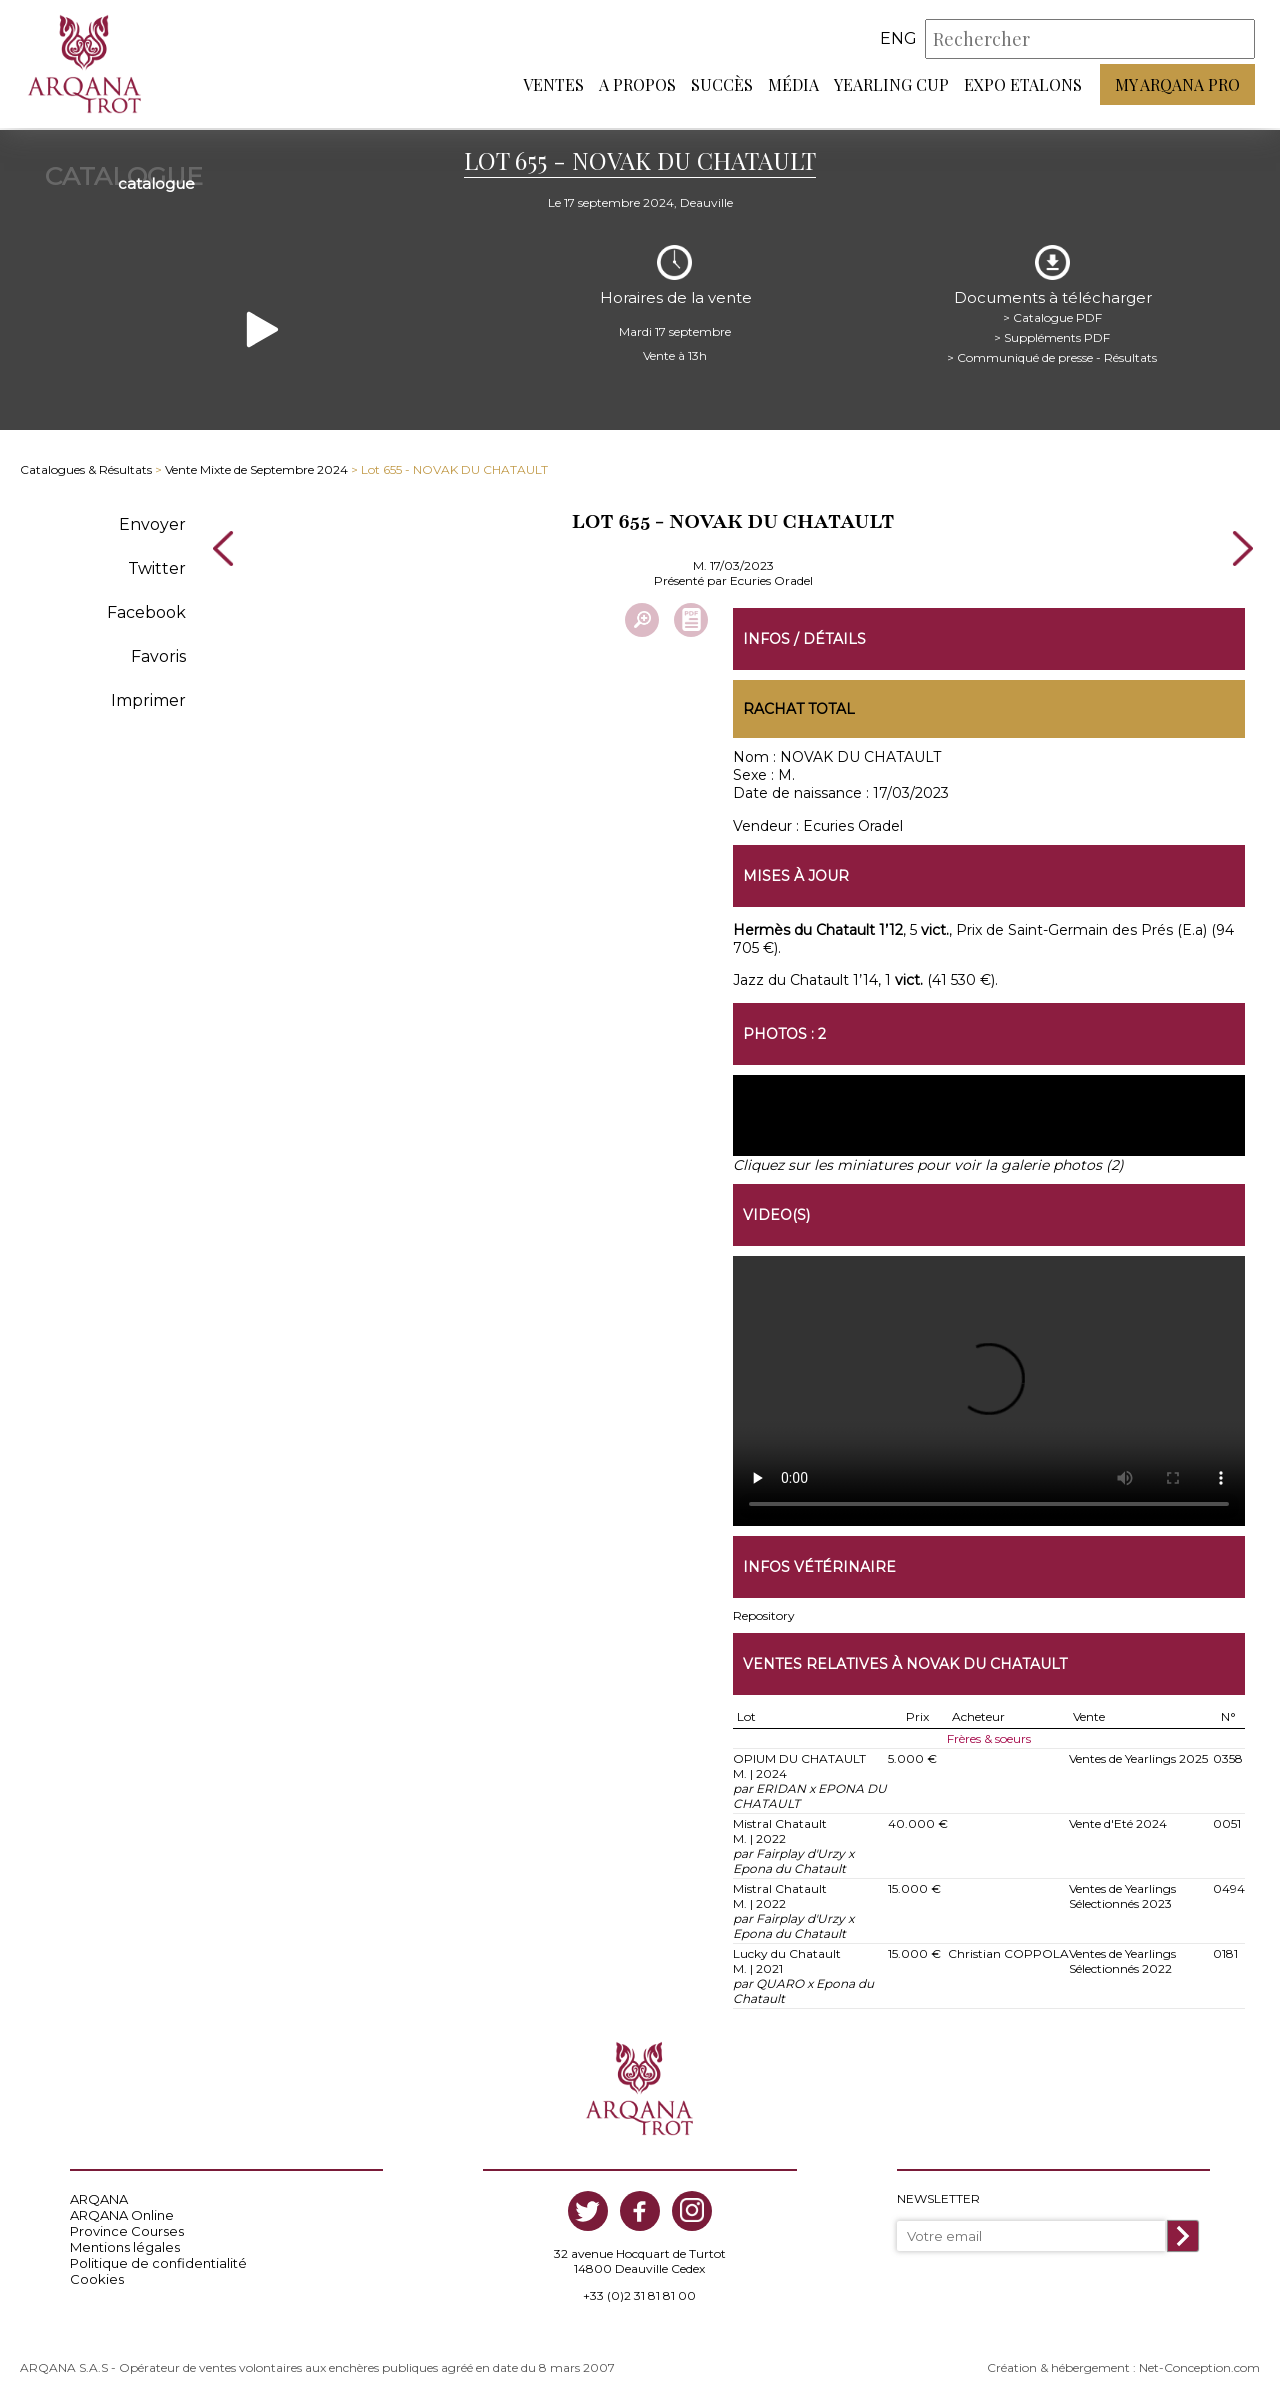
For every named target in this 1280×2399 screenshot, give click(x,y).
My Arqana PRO (1177, 85)
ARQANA (99, 2197)
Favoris (158, 653)
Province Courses (127, 2229)
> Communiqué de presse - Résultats (1052, 354)
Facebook (146, 609)
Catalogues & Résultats (86, 467)
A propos (637, 85)
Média (793, 85)
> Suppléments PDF (1052, 334)
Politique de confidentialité (158, 2261)
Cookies (97, 2277)
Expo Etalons (1023, 85)
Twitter (157, 565)
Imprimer (148, 697)
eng (898, 39)
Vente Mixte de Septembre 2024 (256, 467)
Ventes (553, 85)
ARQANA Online (122, 2213)
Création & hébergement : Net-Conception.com (1123, 2365)
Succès (722, 85)
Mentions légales (125, 2245)
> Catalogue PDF (1052, 314)
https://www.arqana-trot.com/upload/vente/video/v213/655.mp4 (989, 1389)
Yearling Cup (891, 85)
